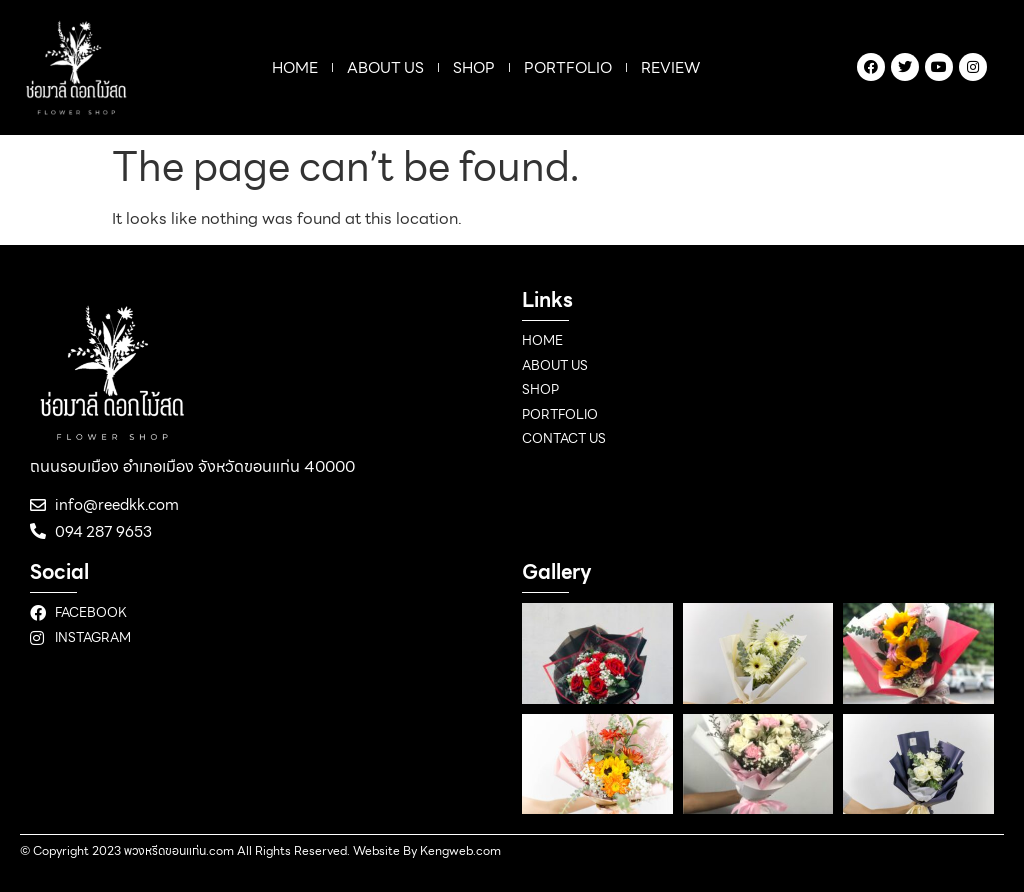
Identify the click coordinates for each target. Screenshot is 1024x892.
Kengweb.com (460, 850)
